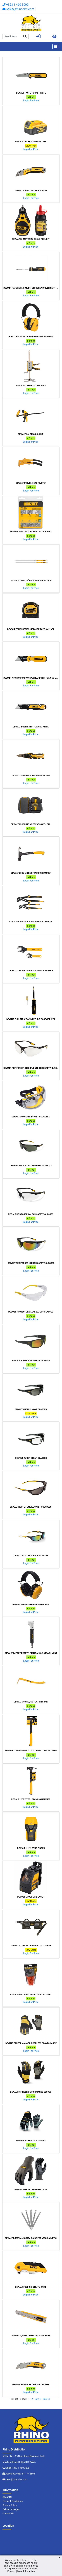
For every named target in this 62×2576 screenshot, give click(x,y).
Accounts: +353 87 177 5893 (20, 2473)
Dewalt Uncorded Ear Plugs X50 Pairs (30, 1994)
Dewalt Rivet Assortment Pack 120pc (30, 531)
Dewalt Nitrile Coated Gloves (30, 2189)
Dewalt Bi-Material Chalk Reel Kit (30, 239)
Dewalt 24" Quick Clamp (30, 434)
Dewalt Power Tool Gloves (31, 2140)
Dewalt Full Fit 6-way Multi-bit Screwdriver (30, 1019)
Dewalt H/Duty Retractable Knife (30, 2384)
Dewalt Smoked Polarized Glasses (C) (31, 1165)
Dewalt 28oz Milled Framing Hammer (31, 873)
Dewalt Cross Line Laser (30, 1897)
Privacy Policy (9, 2505)
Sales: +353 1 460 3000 (17, 2468)
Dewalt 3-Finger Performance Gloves (30, 2092)
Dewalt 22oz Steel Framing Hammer (30, 1799)
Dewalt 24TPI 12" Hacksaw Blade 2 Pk (31, 580)
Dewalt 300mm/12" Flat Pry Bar (31, 1701)
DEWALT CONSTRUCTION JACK (31, 385)
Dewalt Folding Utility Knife (30, 2287)
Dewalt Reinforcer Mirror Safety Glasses (31, 1263)
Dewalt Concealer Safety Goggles (31, 1116)
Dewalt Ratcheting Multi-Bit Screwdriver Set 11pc (31, 288)
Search (25, 36)
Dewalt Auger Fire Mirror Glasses (31, 1360)
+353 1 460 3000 (15, 4)
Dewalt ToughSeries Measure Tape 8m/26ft (30, 629)
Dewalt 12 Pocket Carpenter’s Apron (31, 1945)
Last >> (47, 2399)
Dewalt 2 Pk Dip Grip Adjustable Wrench (31, 970)
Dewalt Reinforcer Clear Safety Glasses (30, 1214)
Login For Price (31, 100)
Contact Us (8, 2513)
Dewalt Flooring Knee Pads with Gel (30, 824)
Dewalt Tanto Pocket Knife (31, 93)
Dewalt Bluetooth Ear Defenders (30, 1604)
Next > (38, 2399)
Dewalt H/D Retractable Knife (31, 190)
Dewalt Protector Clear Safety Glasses (30, 1312)
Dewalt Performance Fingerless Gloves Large (31, 2043)
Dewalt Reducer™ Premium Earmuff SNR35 (31, 336)
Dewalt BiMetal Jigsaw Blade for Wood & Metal (31, 2238)
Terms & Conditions (12, 2501)
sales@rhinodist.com (18, 9)
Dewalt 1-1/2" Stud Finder (31, 1848)
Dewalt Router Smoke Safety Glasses (30, 1507)
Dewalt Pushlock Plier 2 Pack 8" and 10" (30, 921)
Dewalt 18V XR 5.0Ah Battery (30, 141)
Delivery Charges (11, 2509)
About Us (7, 2497)
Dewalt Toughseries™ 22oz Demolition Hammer (31, 1750)
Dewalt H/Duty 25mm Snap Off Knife (31, 2335)
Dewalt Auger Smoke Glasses (31, 1409)
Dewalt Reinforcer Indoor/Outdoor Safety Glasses (31, 1068)
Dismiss (11, 2571)
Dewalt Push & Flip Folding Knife (31, 726)
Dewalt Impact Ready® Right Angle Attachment (31, 1653)
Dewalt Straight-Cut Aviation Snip (31, 775)
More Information (26, 2571)
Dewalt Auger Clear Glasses (31, 1458)
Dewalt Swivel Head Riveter (31, 483)
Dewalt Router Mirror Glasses (31, 1555)
